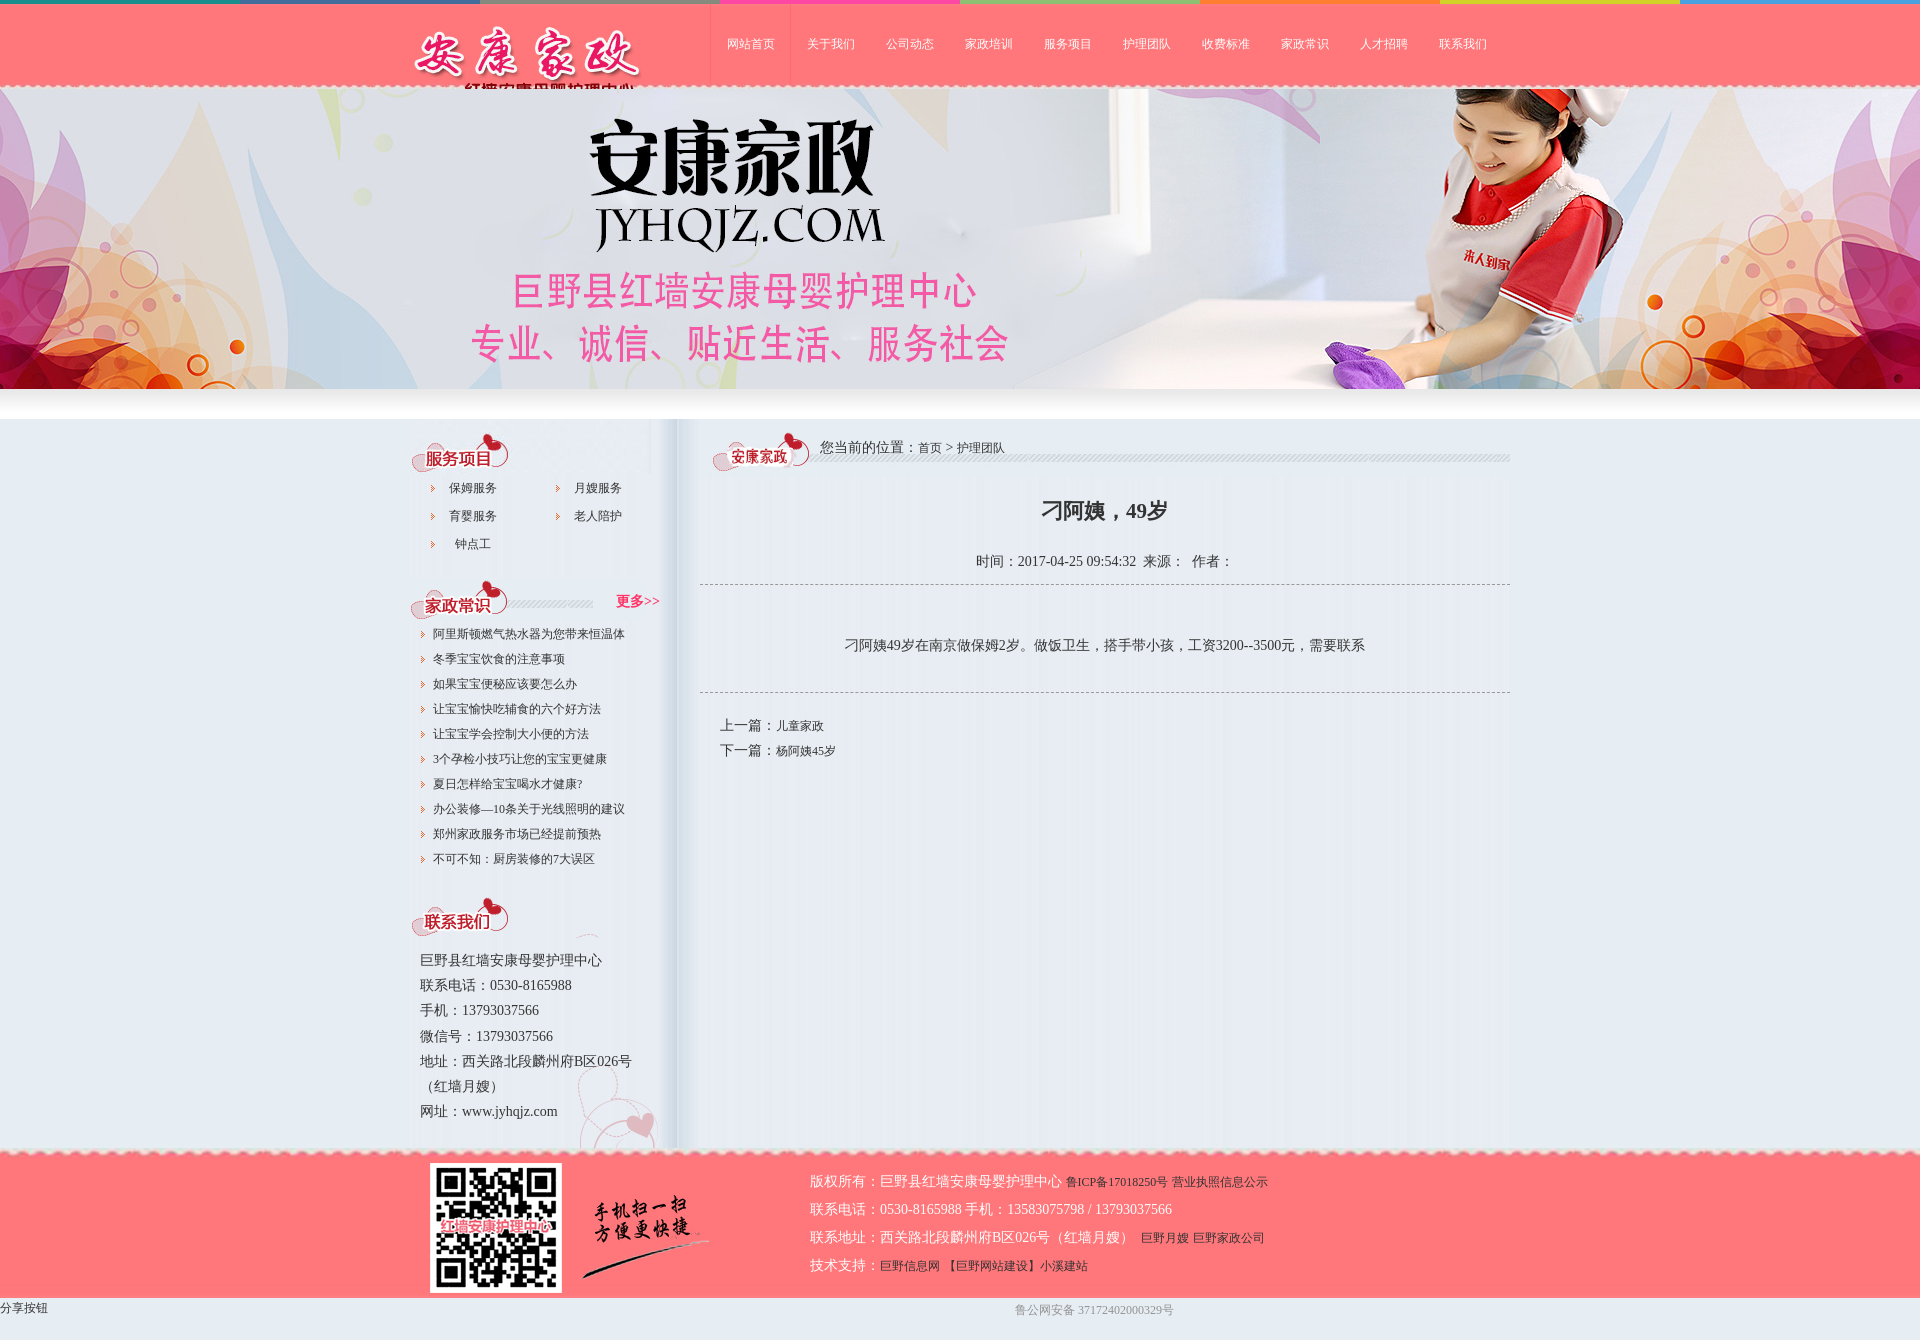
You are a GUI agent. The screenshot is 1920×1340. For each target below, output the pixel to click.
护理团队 (1147, 44)
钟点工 (473, 544)
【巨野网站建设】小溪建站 (1016, 1266)
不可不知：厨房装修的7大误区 (514, 859)
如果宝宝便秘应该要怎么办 (505, 684)
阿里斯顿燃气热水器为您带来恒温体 (529, 634)
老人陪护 (598, 516)
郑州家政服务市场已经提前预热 (517, 834)
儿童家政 (800, 726)
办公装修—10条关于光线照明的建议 (529, 809)
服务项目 (1068, 44)
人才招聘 (1384, 44)
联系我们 (1463, 44)
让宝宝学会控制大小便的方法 (511, 734)
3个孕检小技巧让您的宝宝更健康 (520, 759)
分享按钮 (24, 1308)
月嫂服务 (598, 488)
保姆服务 (473, 488)
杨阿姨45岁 (806, 751)
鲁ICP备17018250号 (1117, 1182)
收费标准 (1226, 44)
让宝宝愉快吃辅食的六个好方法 (517, 709)
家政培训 (989, 44)
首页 (930, 448)
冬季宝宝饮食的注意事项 (499, 659)
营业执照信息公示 (1220, 1182)
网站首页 (751, 44)
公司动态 (910, 44)
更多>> (638, 601)
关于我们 (831, 44)
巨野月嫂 (1165, 1238)
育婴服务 (473, 516)
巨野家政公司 (560, 65)
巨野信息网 (910, 1266)
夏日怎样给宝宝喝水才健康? (507, 784)
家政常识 (1305, 44)
